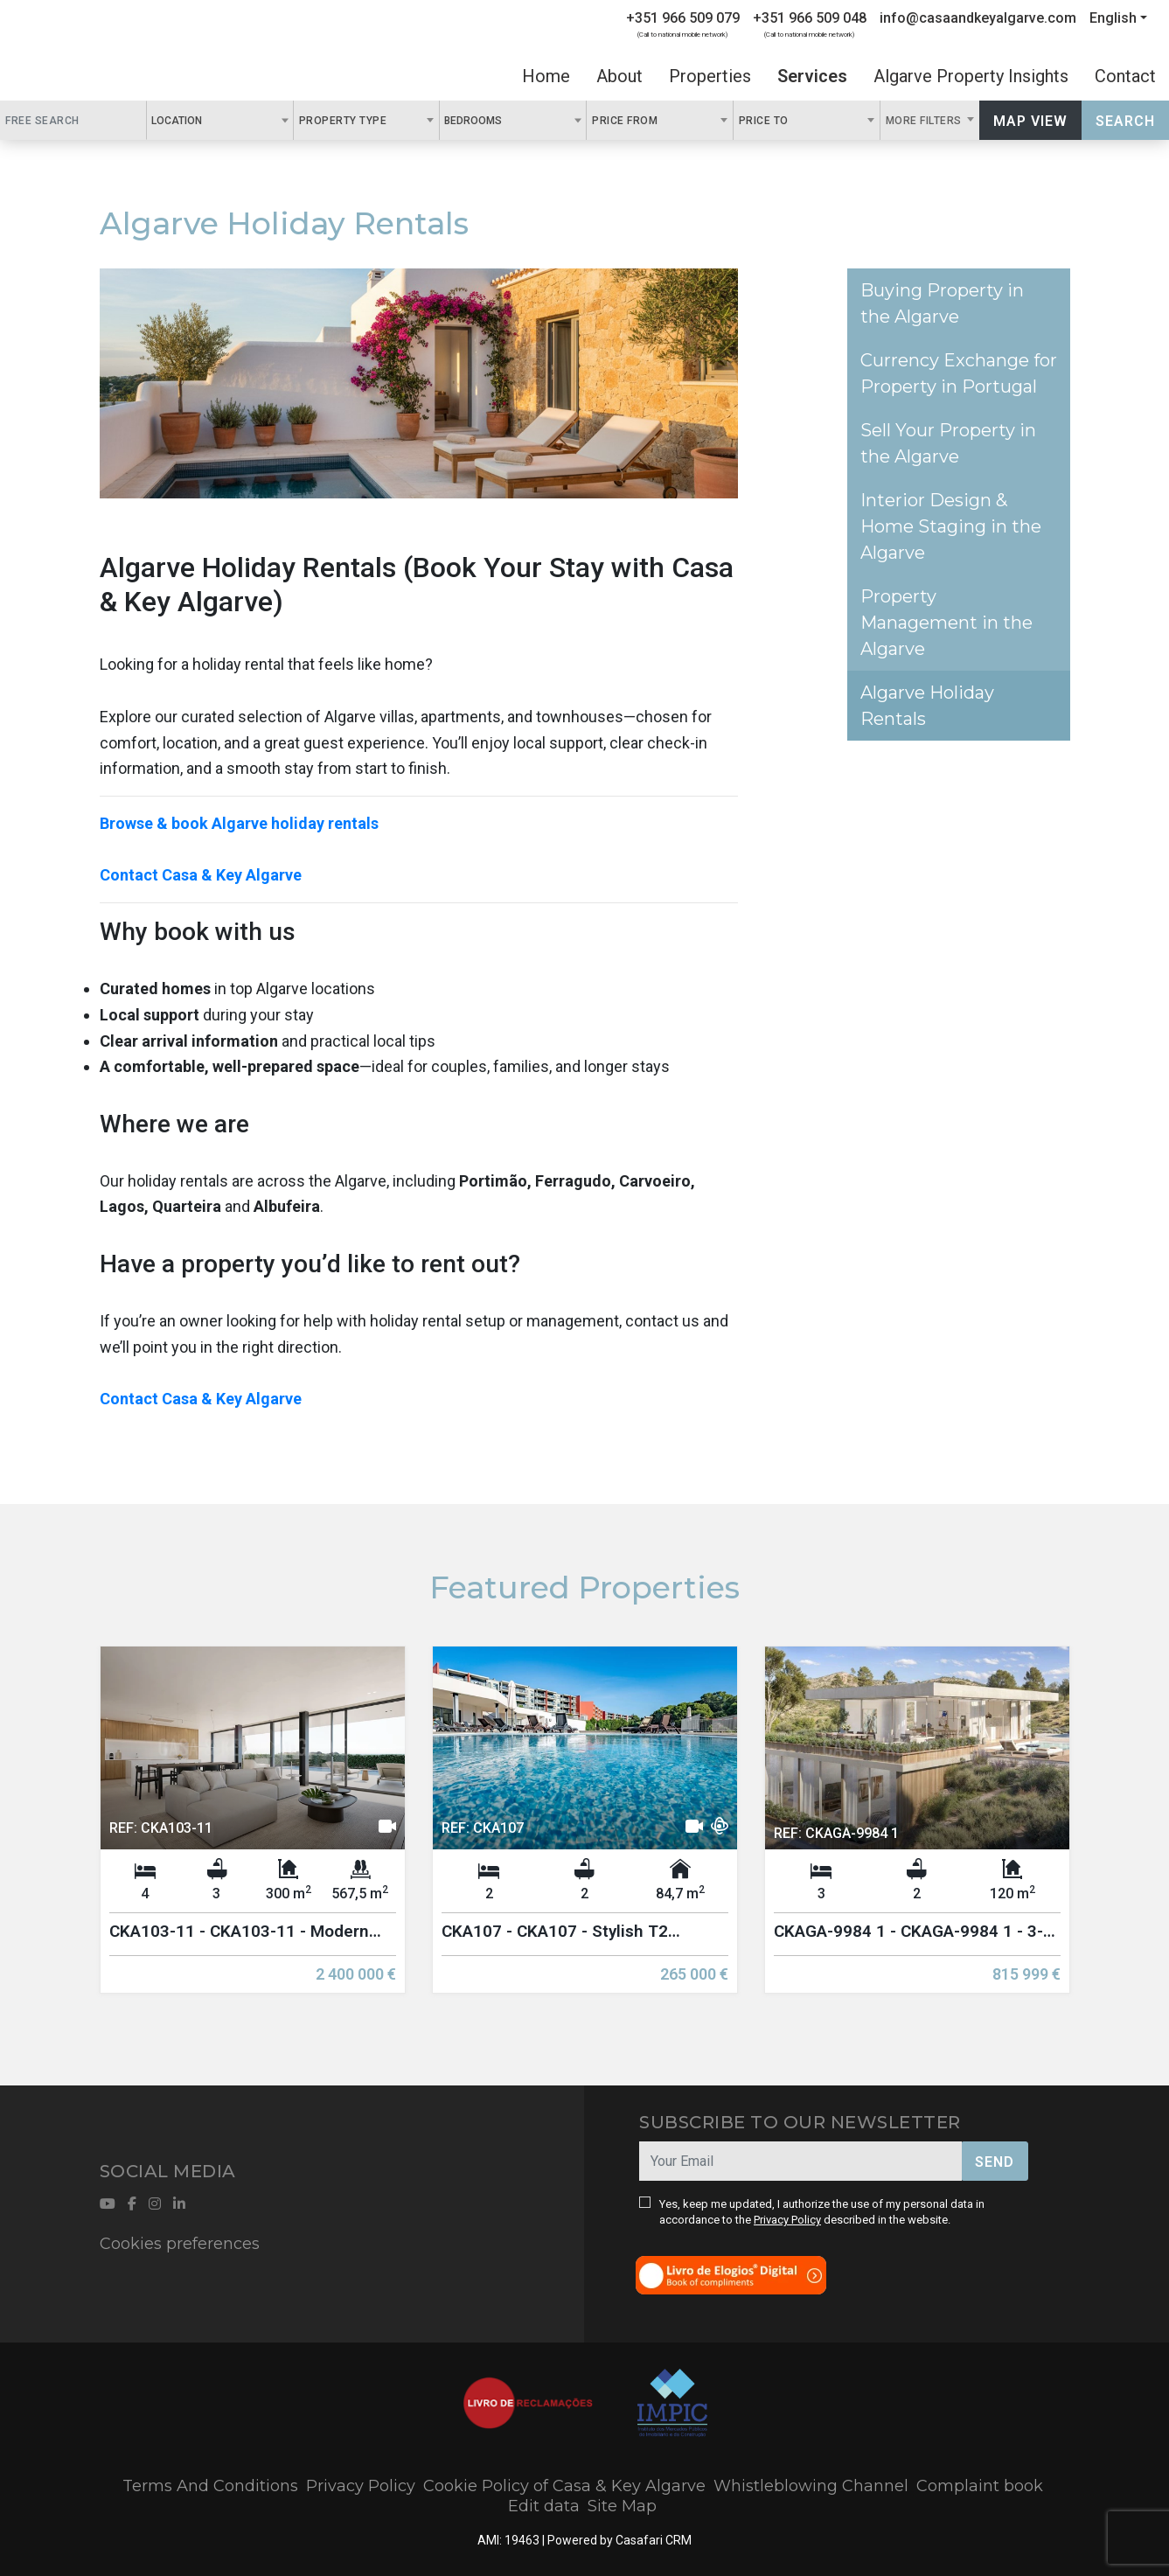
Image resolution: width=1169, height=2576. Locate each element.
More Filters (925, 121)
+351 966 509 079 (683, 18)
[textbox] (211, 119)
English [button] (1113, 18)
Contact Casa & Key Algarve (201, 875)
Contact (1125, 76)
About (619, 76)
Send (994, 2162)
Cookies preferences (180, 2243)
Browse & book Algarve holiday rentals (239, 823)
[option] (253, 1833)
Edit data (544, 2506)
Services (812, 76)
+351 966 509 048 (809, 18)
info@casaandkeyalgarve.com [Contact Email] (978, 18)
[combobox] (220, 120)
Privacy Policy (787, 2219)
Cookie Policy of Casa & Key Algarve (564, 2486)
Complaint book (979, 2486)
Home (546, 76)
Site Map (622, 2506)
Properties (710, 76)
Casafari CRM (654, 2540)
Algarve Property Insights (970, 76)
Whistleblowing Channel (810, 2486)
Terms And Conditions (210, 2486)
